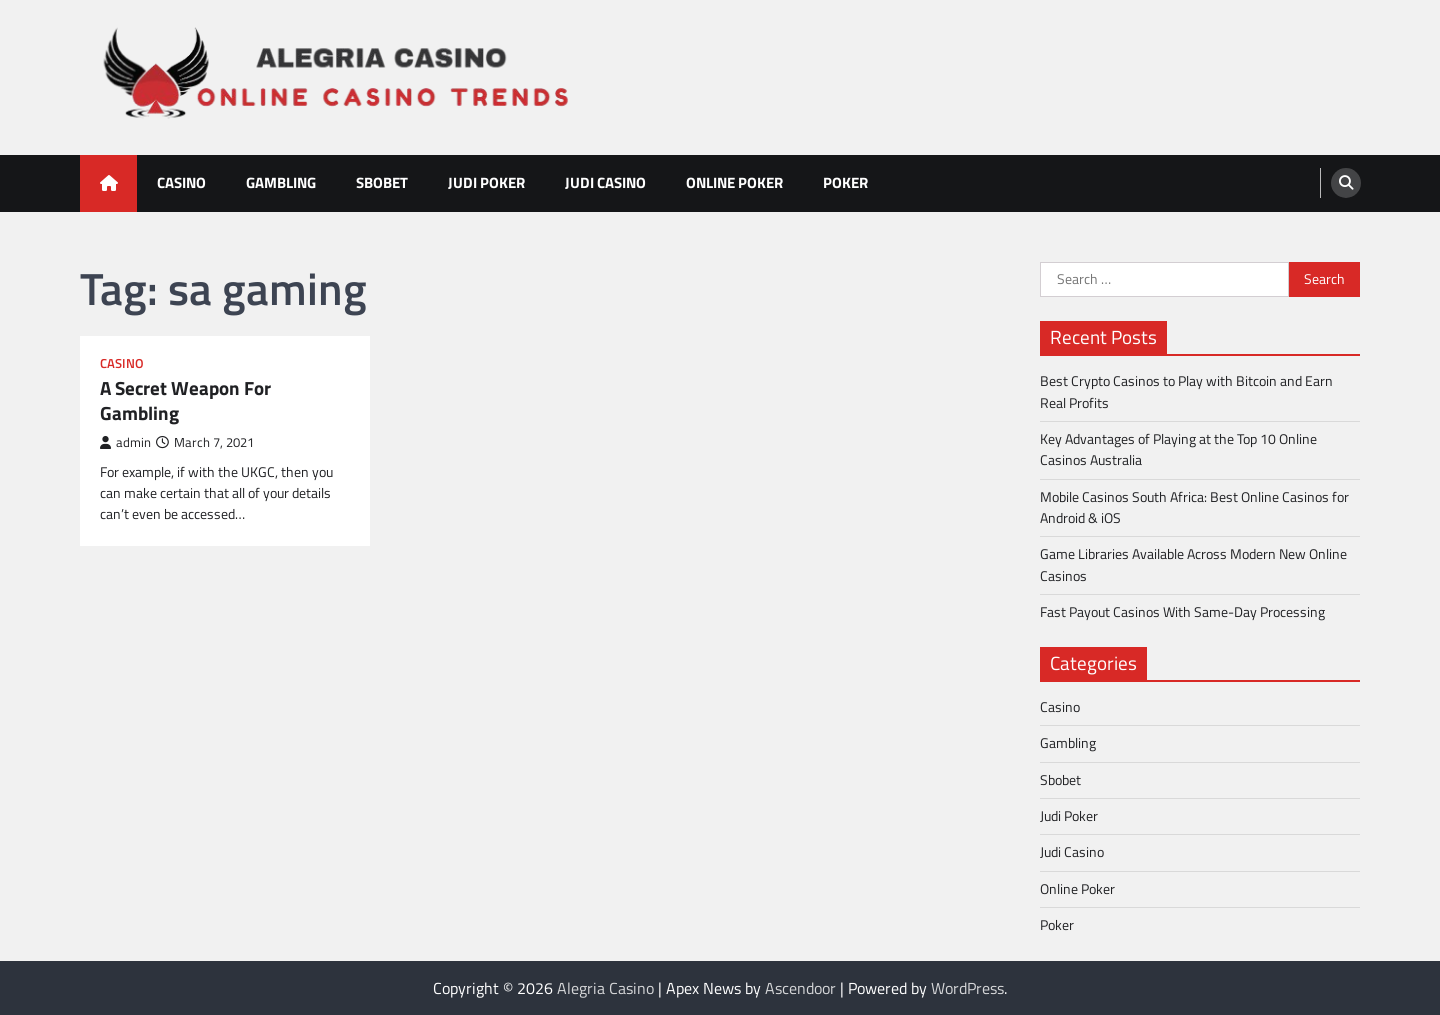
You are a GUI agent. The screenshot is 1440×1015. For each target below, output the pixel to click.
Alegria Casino (605, 988)
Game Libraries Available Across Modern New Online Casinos (1193, 564)
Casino (181, 182)
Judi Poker (486, 182)
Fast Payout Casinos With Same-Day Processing (1182, 612)
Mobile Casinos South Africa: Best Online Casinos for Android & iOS (1194, 507)
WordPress (967, 988)
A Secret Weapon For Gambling (185, 401)
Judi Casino (605, 182)
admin (125, 442)
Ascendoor (800, 988)
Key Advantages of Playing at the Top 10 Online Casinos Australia (1178, 449)
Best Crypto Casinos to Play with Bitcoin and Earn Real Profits (1186, 391)
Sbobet (382, 182)
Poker (845, 182)
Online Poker (734, 182)
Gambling (281, 182)
